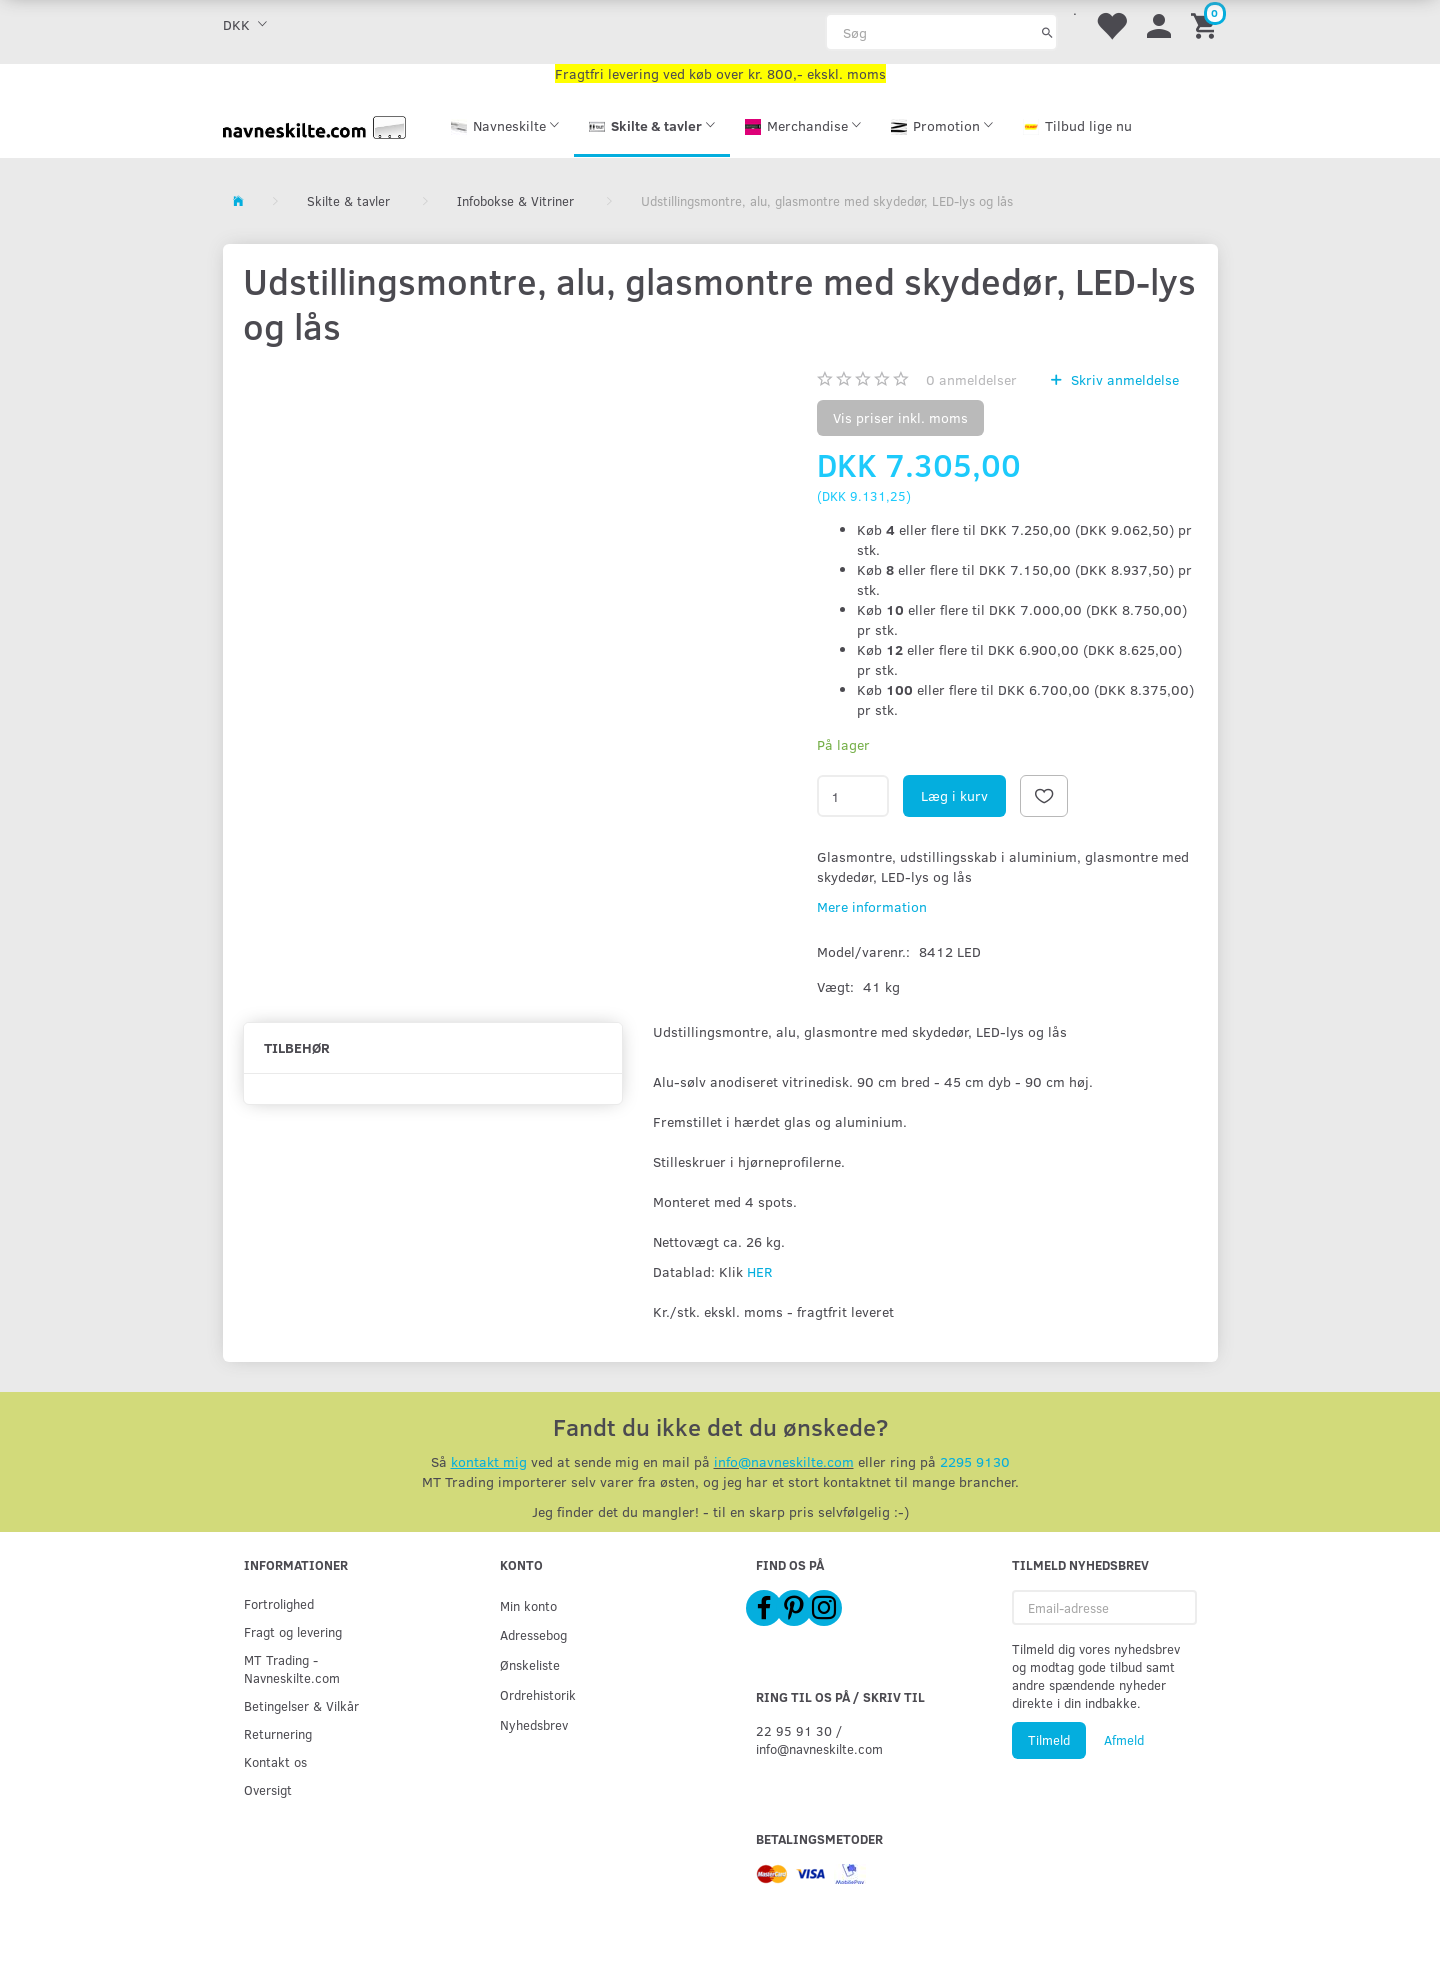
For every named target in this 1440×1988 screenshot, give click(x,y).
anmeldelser (971, 379)
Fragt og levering (293, 1631)
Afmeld (1124, 1740)
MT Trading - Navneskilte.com (292, 1668)
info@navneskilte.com (784, 1461)
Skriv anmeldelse (1123, 379)
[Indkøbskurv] (1207, 24)
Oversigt (268, 1789)
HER (759, 1271)
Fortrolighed (279, 1603)
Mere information (872, 906)
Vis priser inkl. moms (900, 417)
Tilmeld (1049, 1740)
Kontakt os (275, 1761)
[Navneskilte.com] (315, 125)
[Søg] (1047, 32)
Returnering (278, 1733)
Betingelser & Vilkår (301, 1705)
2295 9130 (975, 1461)
